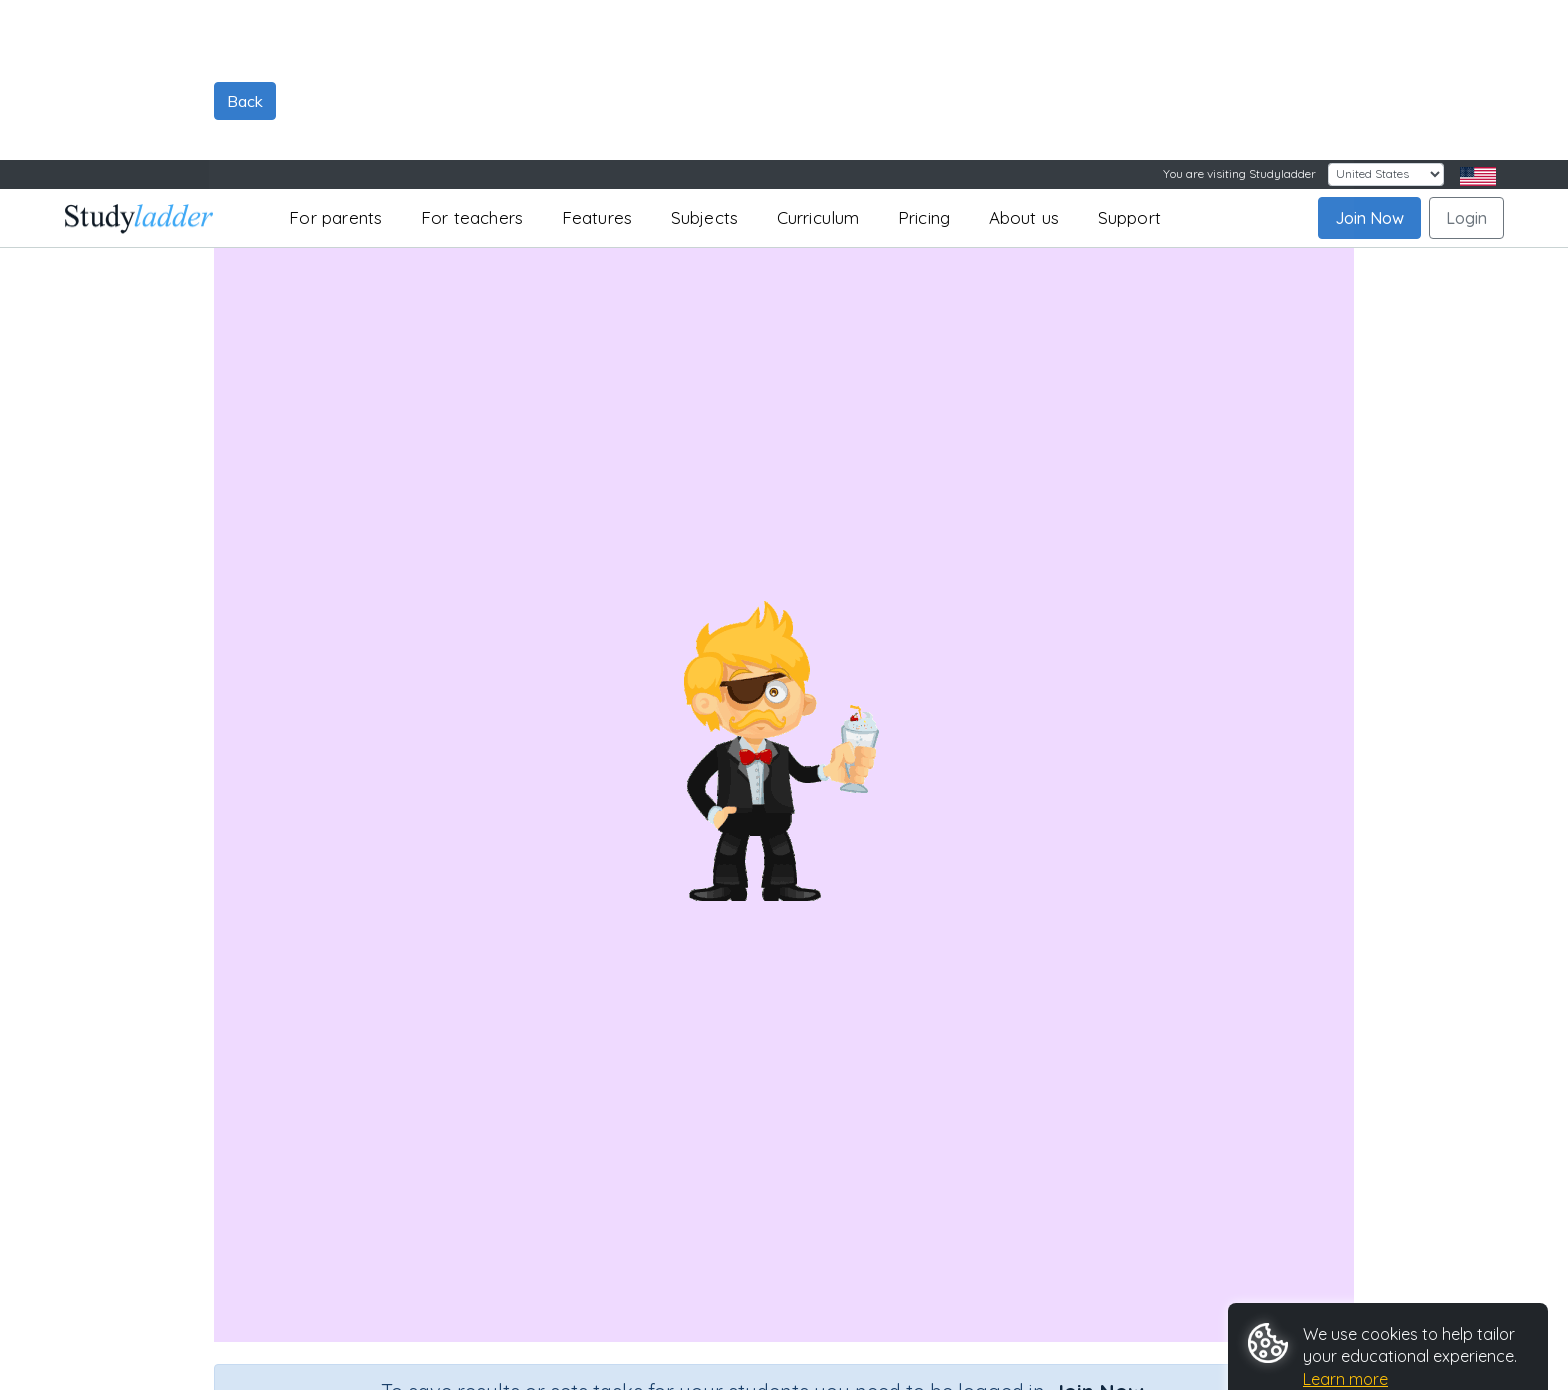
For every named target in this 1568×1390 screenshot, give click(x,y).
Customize (1303, 1330)
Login (1466, 58)
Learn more (1345, 1219)
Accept (1289, 1282)
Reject (1377, 1282)
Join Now (1369, 58)
